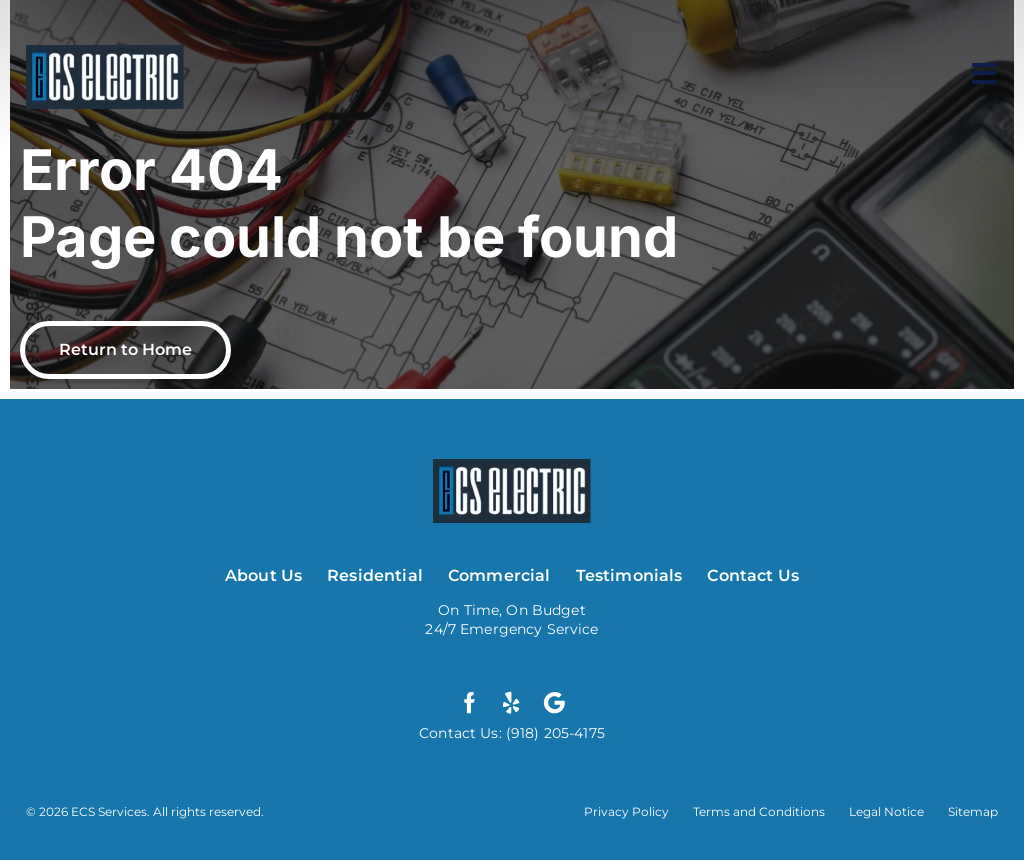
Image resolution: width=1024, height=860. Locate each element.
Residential (375, 575)
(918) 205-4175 (553, 733)
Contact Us (753, 575)
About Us (263, 575)
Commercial (499, 575)
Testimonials (629, 575)
